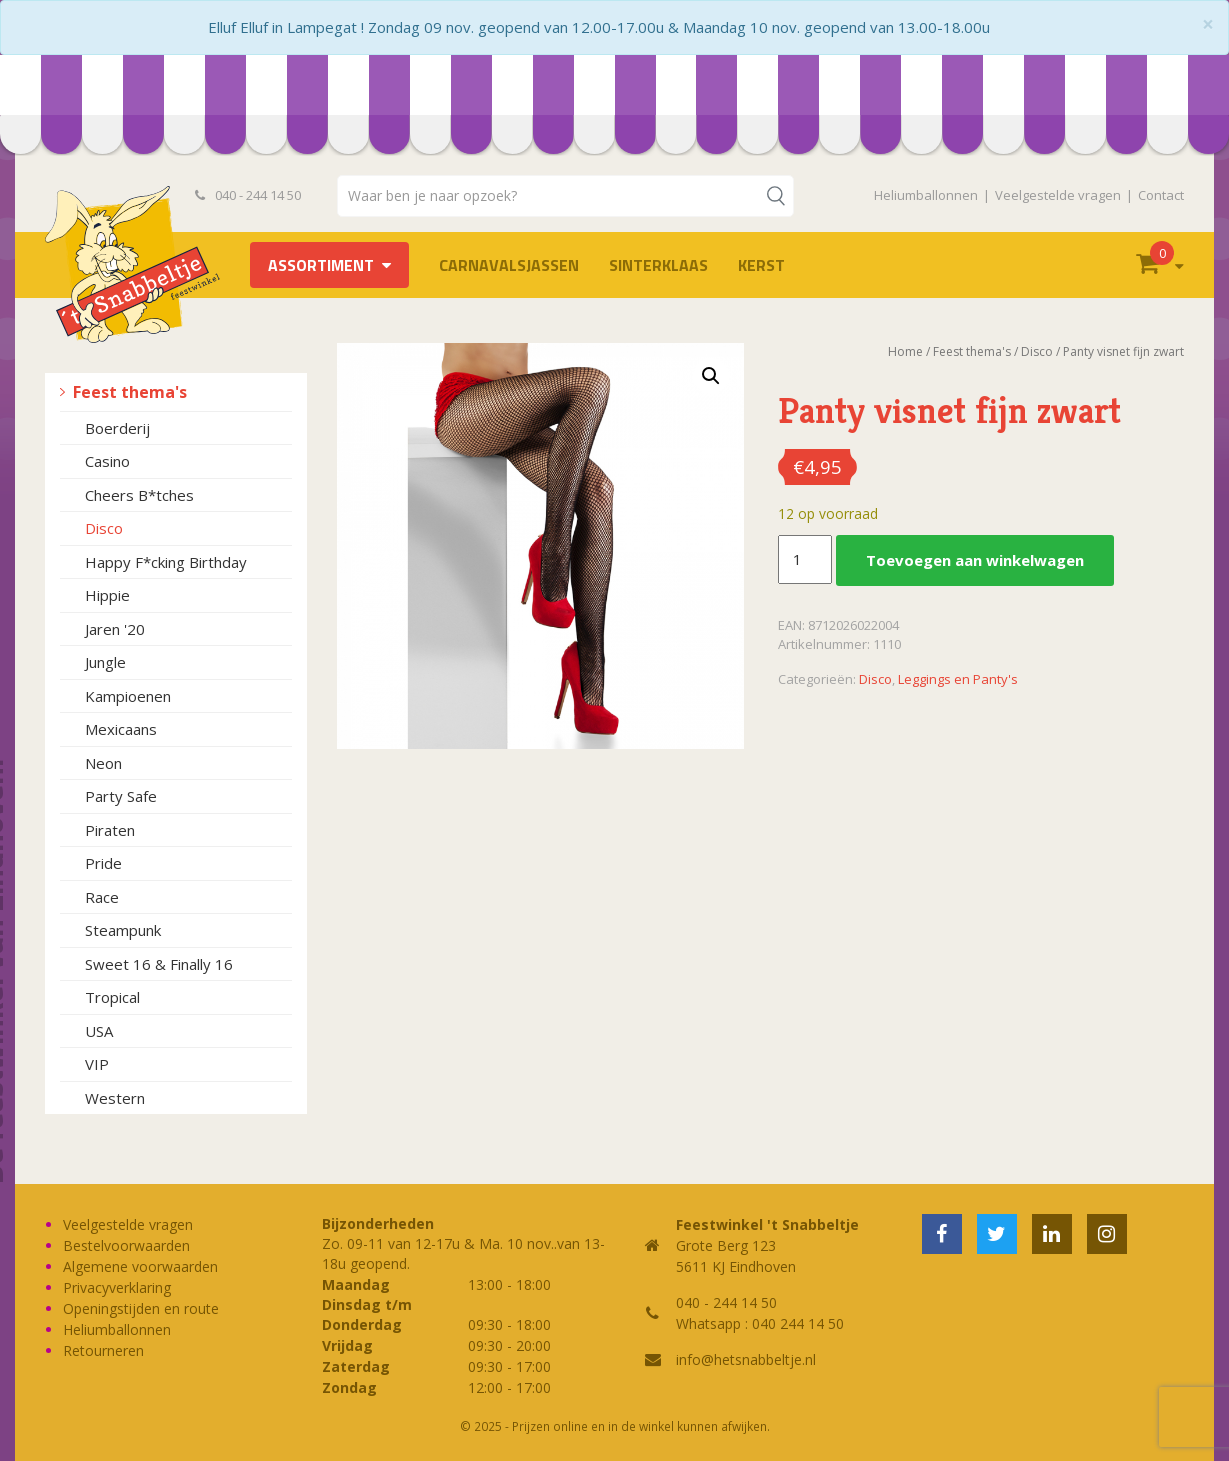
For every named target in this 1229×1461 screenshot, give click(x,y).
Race (102, 897)
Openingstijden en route (141, 1308)
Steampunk (123, 930)
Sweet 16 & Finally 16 (159, 964)
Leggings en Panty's (958, 679)
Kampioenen (128, 696)
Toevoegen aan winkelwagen (975, 560)
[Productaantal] (805, 560)
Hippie (107, 595)
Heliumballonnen (926, 195)
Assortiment (321, 265)
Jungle (105, 662)
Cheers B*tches (139, 495)
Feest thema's (130, 392)
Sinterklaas (658, 265)
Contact (1161, 195)
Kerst (761, 265)
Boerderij (117, 428)
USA (99, 1031)
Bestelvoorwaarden (126, 1245)
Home (905, 351)
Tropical (112, 997)
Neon (103, 763)
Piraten (110, 830)
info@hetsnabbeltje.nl (746, 1359)
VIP (97, 1064)
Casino (107, 461)
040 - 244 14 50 (248, 195)
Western (115, 1098)
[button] (711, 376)
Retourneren (103, 1350)
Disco (104, 528)
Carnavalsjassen (509, 265)
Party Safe (121, 796)
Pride (103, 863)
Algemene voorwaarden (140, 1266)
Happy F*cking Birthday (166, 562)
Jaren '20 (115, 629)
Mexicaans (121, 729)
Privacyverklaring (117, 1287)
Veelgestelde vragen (1058, 195)
